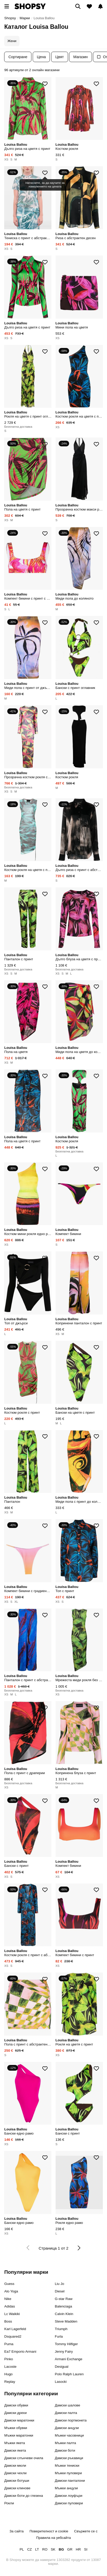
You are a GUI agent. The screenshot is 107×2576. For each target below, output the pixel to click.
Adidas (9, 2306)
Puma (8, 2344)
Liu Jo (59, 2284)
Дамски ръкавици (69, 2458)
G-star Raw (63, 2299)
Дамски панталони (70, 2481)
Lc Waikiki (12, 2314)
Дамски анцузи (67, 2428)
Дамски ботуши (16, 2481)
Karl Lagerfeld (15, 2329)
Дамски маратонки (19, 2420)
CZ (29, 2549)
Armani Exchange (68, 2359)
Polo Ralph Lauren (69, 2374)
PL (22, 2549)
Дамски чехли (15, 2473)
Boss (8, 2321)
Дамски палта (66, 2413)
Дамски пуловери (69, 2503)
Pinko (8, 2359)
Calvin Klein (64, 2314)
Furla (59, 2336)
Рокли (9, 2503)
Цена (41, 57)
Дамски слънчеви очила (23, 2458)
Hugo (8, 2374)
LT (37, 2549)
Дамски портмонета (70, 2420)
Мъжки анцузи (66, 2488)
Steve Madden (66, 2321)
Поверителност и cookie (49, 2531)
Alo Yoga (11, 2291)
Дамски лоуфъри (68, 2496)
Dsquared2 (12, 2336)
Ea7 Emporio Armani (20, 2351)
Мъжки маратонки (18, 2435)
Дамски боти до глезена (23, 2496)
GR (69, 2549)
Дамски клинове (17, 2488)
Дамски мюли (15, 2465)
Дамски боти (65, 2450)
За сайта (16, 2531)
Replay (9, 2382)
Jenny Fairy (64, 2351)
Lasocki (61, 2382)
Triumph (61, 2329)
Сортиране (17, 57)
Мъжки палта (65, 2443)
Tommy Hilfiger (66, 2344)
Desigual (61, 2367)
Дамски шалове (67, 2405)
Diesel (59, 2291)
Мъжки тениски (67, 2465)
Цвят (59, 57)
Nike (7, 2299)
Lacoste (10, 2367)
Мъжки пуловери (68, 2473)
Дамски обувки (16, 2405)
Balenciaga (63, 2306)
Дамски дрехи (15, 2413)
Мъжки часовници (69, 2435)
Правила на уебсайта (53, 2538)
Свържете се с (85, 2531)
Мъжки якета (14, 2443)
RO (45, 2549)
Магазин (80, 57)
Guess (9, 2284)
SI (86, 2549)
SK (53, 2549)
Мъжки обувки (15, 2428)
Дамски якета (15, 2450)
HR (78, 2549)
